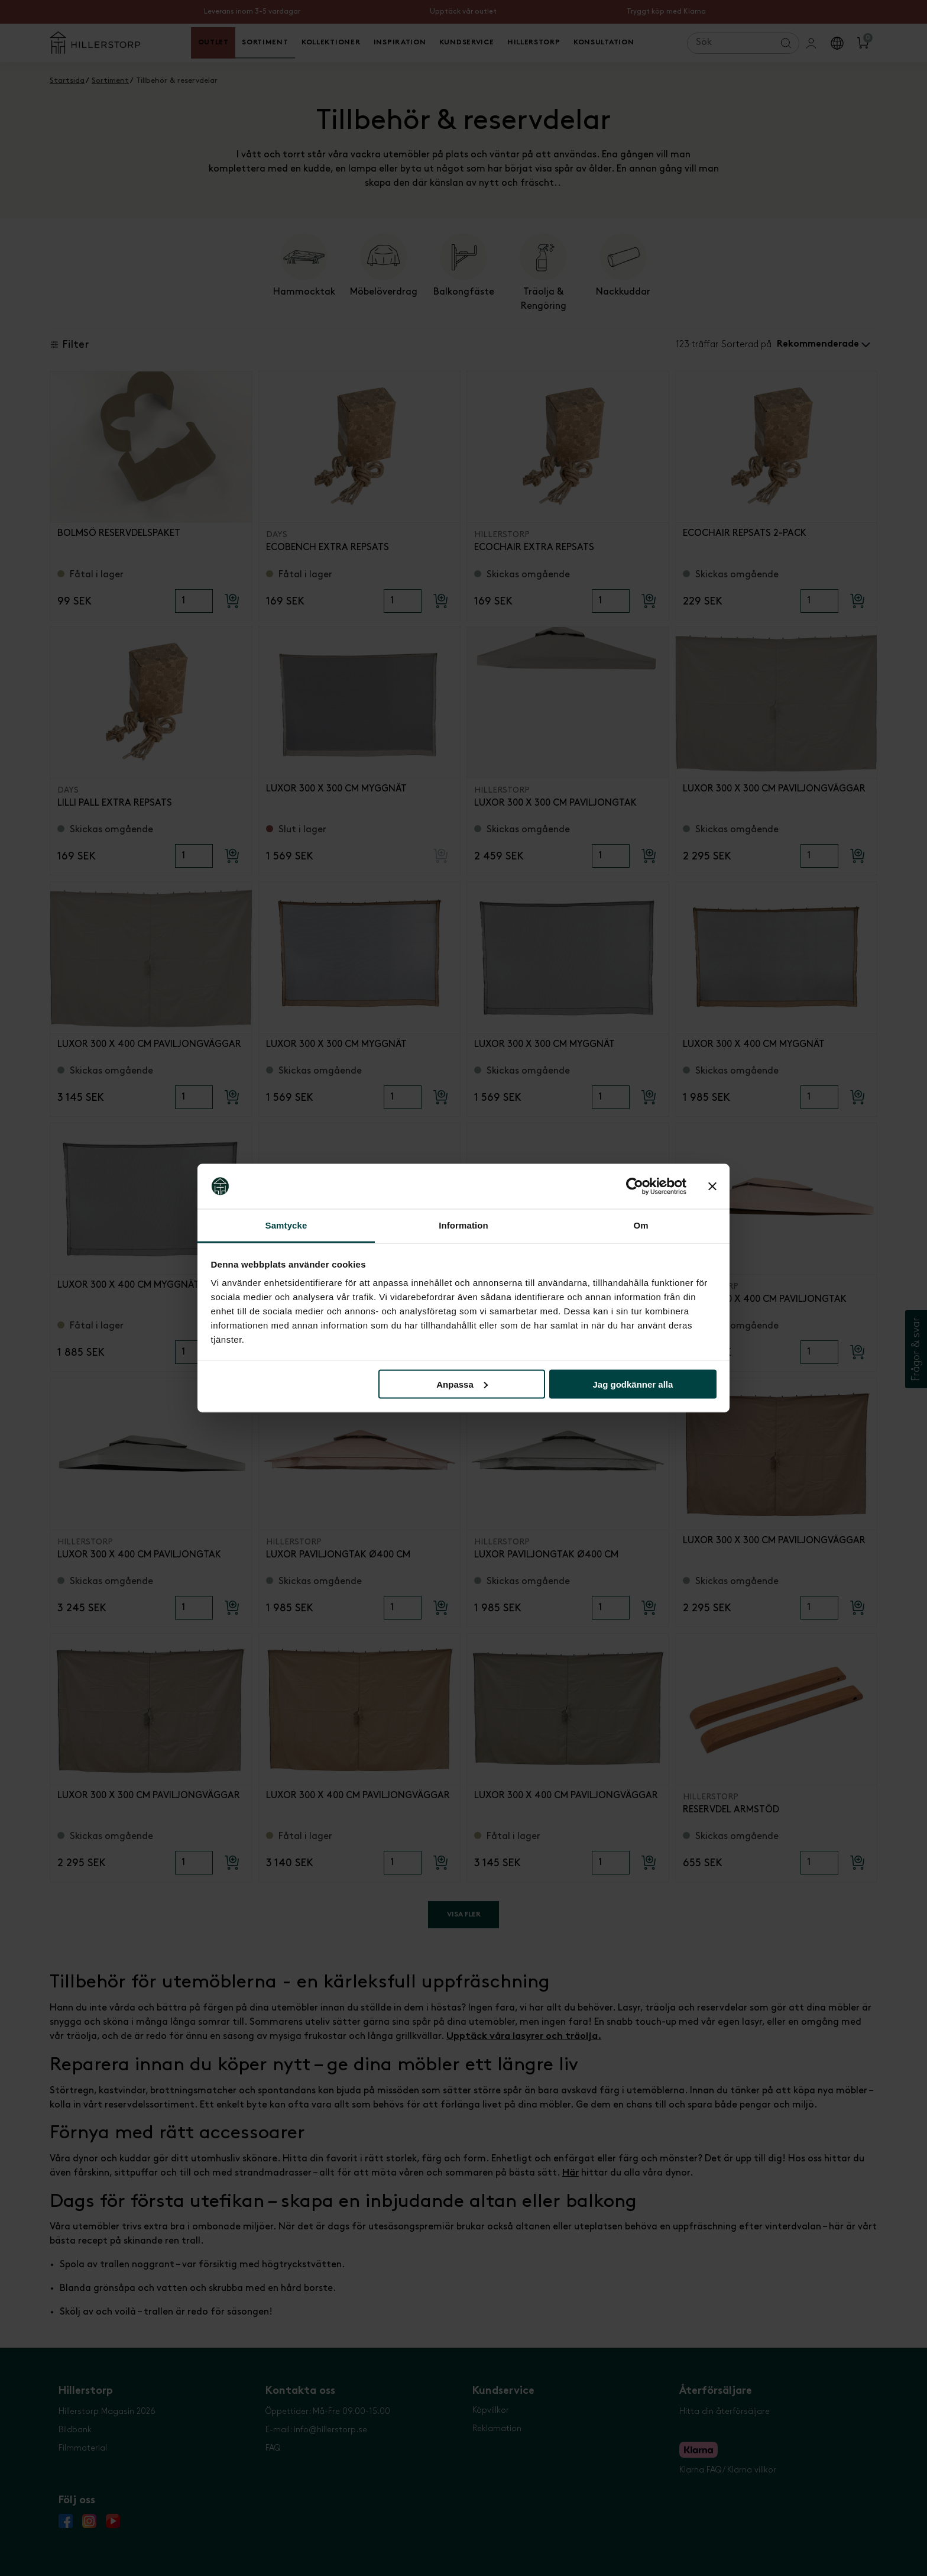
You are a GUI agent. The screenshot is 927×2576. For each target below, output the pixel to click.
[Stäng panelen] (712, 1186)
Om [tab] (640, 1225)
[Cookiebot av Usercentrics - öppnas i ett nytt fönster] (634, 1186)
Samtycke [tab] (286, 1225)
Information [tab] (463, 1225)
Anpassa (462, 1384)
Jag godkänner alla (632, 1384)
